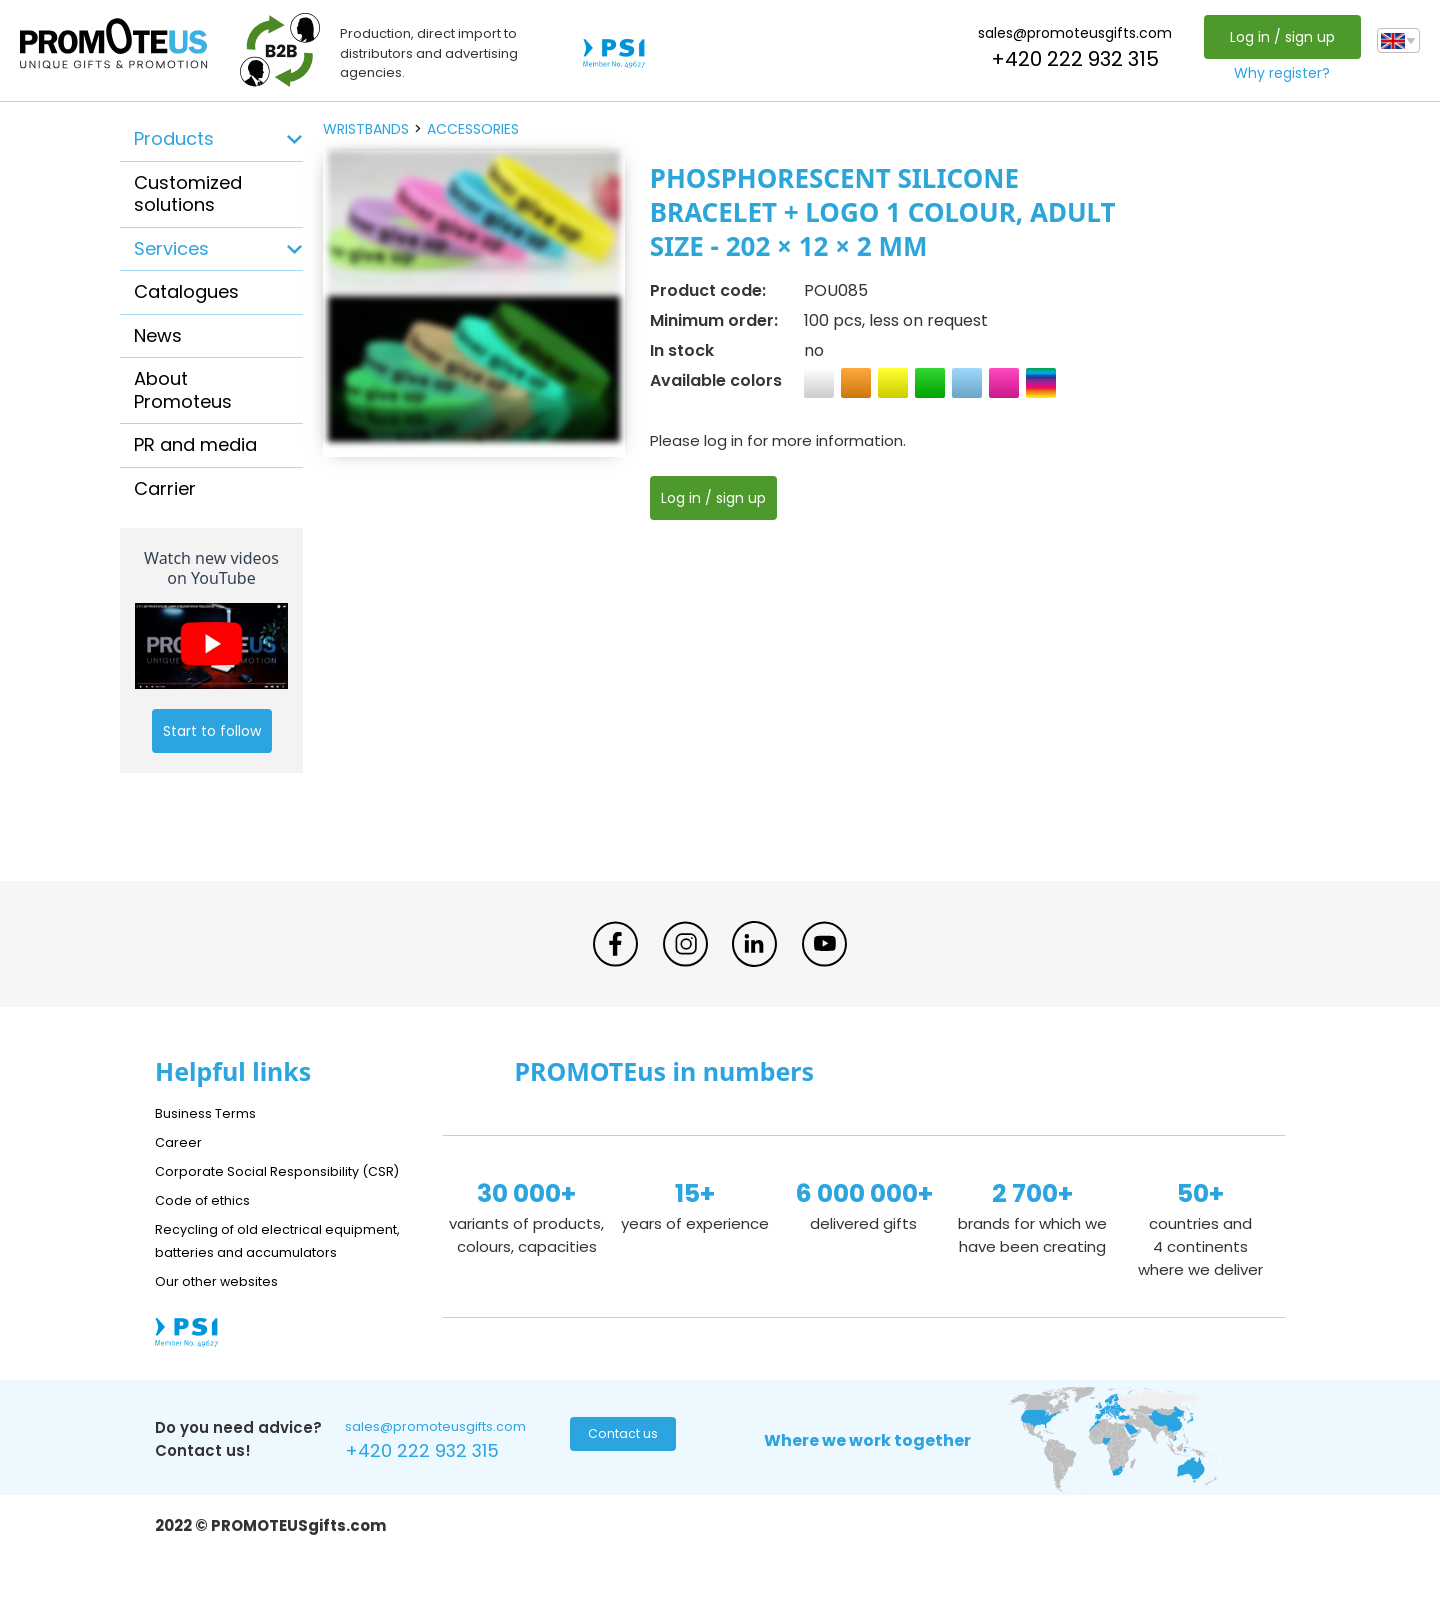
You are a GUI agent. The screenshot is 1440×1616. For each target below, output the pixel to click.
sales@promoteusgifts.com (1070, 33)
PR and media (195, 444)
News (158, 335)
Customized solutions (188, 194)
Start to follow (212, 731)
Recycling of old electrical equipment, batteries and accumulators (251, 1274)
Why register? (1277, 73)
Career (181, 1141)
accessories (473, 129)
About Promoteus (183, 390)
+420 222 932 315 (1070, 59)
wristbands (366, 129)
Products (174, 138)
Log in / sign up (1276, 37)
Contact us (620, 1485)
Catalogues (186, 291)
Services (171, 248)
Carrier (165, 488)
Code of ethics (211, 1222)
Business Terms (212, 1112)
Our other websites (226, 1326)
